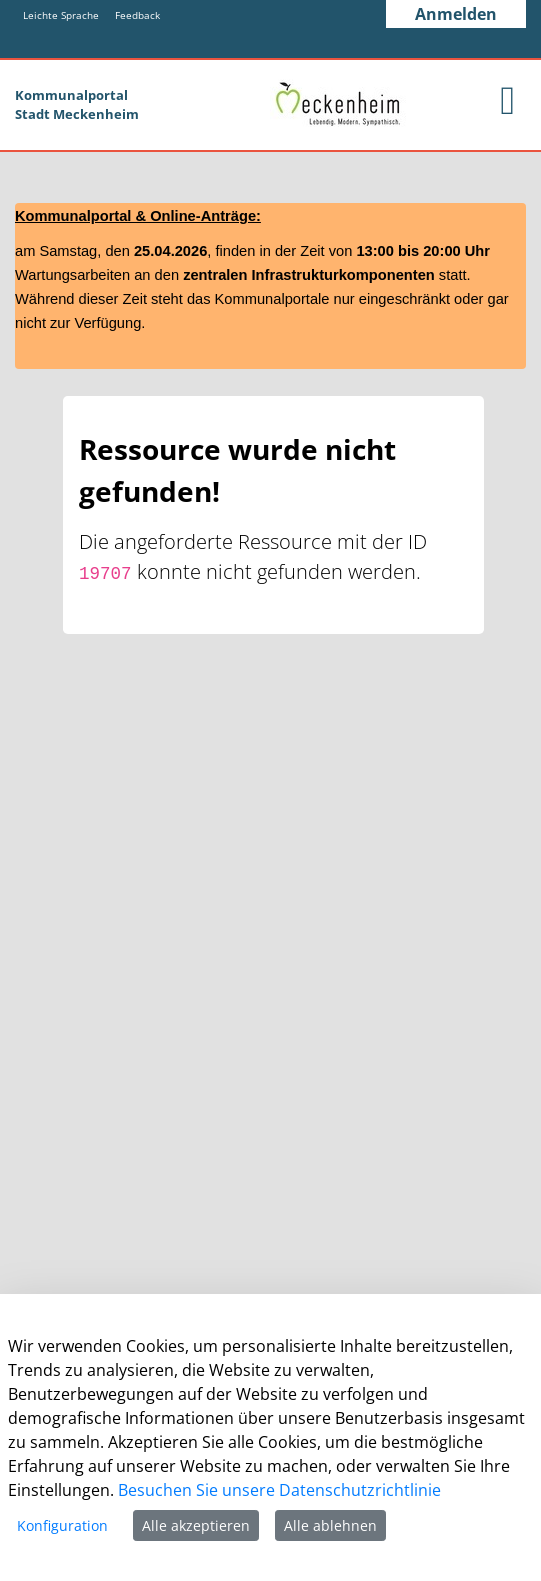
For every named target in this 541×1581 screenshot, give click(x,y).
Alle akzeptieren (196, 1525)
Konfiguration (62, 1525)
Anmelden (456, 14)
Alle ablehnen (330, 1525)
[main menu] (507, 100)
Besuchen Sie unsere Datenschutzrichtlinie (279, 1490)
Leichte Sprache (61, 15)
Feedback (137, 15)
